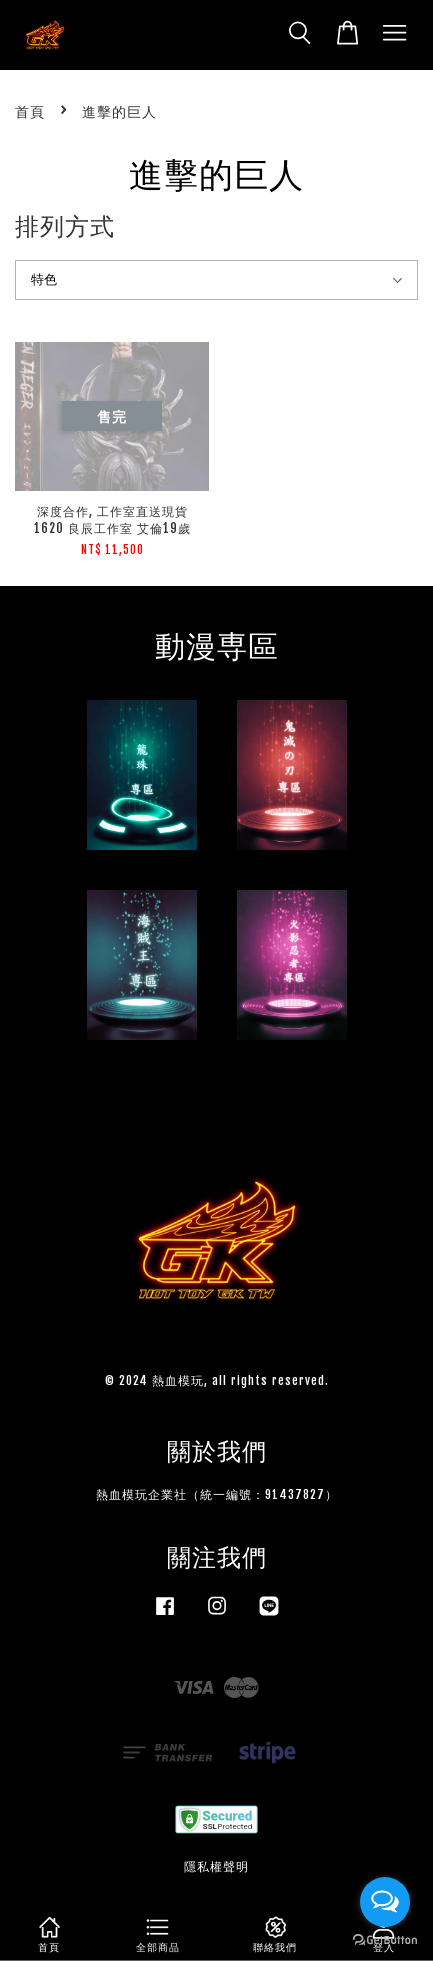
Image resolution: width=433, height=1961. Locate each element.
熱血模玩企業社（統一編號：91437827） (217, 1494)
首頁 (30, 111)
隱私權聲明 (216, 1866)
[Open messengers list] (385, 1902)
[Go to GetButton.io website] (385, 1940)
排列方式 (65, 226)
